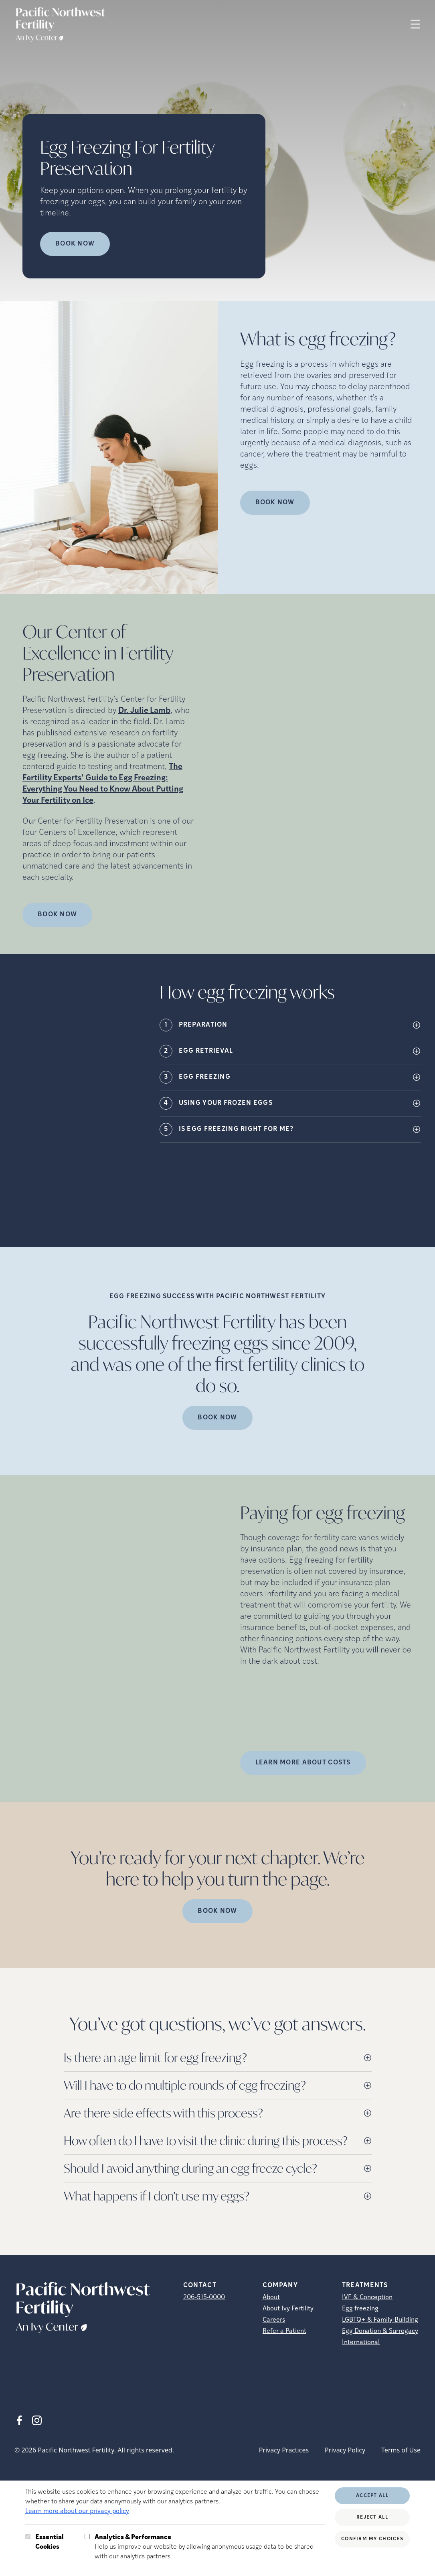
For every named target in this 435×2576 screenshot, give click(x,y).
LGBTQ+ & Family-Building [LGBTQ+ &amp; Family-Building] (380, 2320)
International (361, 2342)
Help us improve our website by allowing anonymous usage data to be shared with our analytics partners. (210, 2546)
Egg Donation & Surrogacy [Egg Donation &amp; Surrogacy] (380, 2331)
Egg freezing (360, 2309)
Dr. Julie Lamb (144, 711)
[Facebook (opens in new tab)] (19, 2420)
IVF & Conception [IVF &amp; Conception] (367, 2297)
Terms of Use (401, 2450)
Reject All (372, 2517)
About (271, 2297)
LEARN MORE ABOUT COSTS (303, 1763)
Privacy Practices (284, 2450)
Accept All (372, 2495)
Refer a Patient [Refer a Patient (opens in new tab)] (284, 2331)
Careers (274, 2320)
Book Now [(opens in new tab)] (275, 502)
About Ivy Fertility (288, 2309)
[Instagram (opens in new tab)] (37, 2420)
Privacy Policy (345, 2450)
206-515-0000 (204, 2297)
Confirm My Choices (372, 2539)
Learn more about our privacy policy (77, 2511)
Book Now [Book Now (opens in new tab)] (75, 244)
